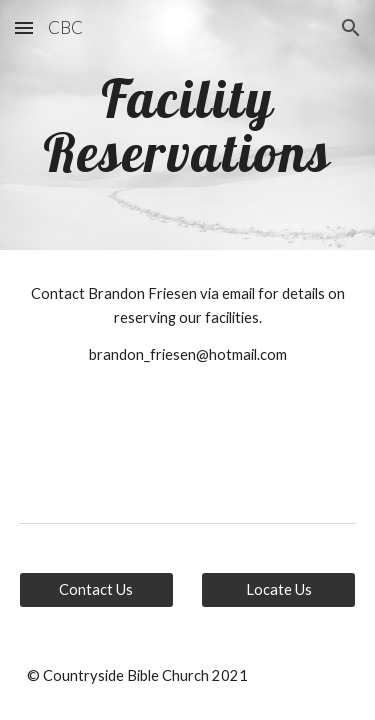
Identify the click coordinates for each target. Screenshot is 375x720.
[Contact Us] (96, 589)
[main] (188, 125)
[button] (24, 27)
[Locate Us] (278, 589)
